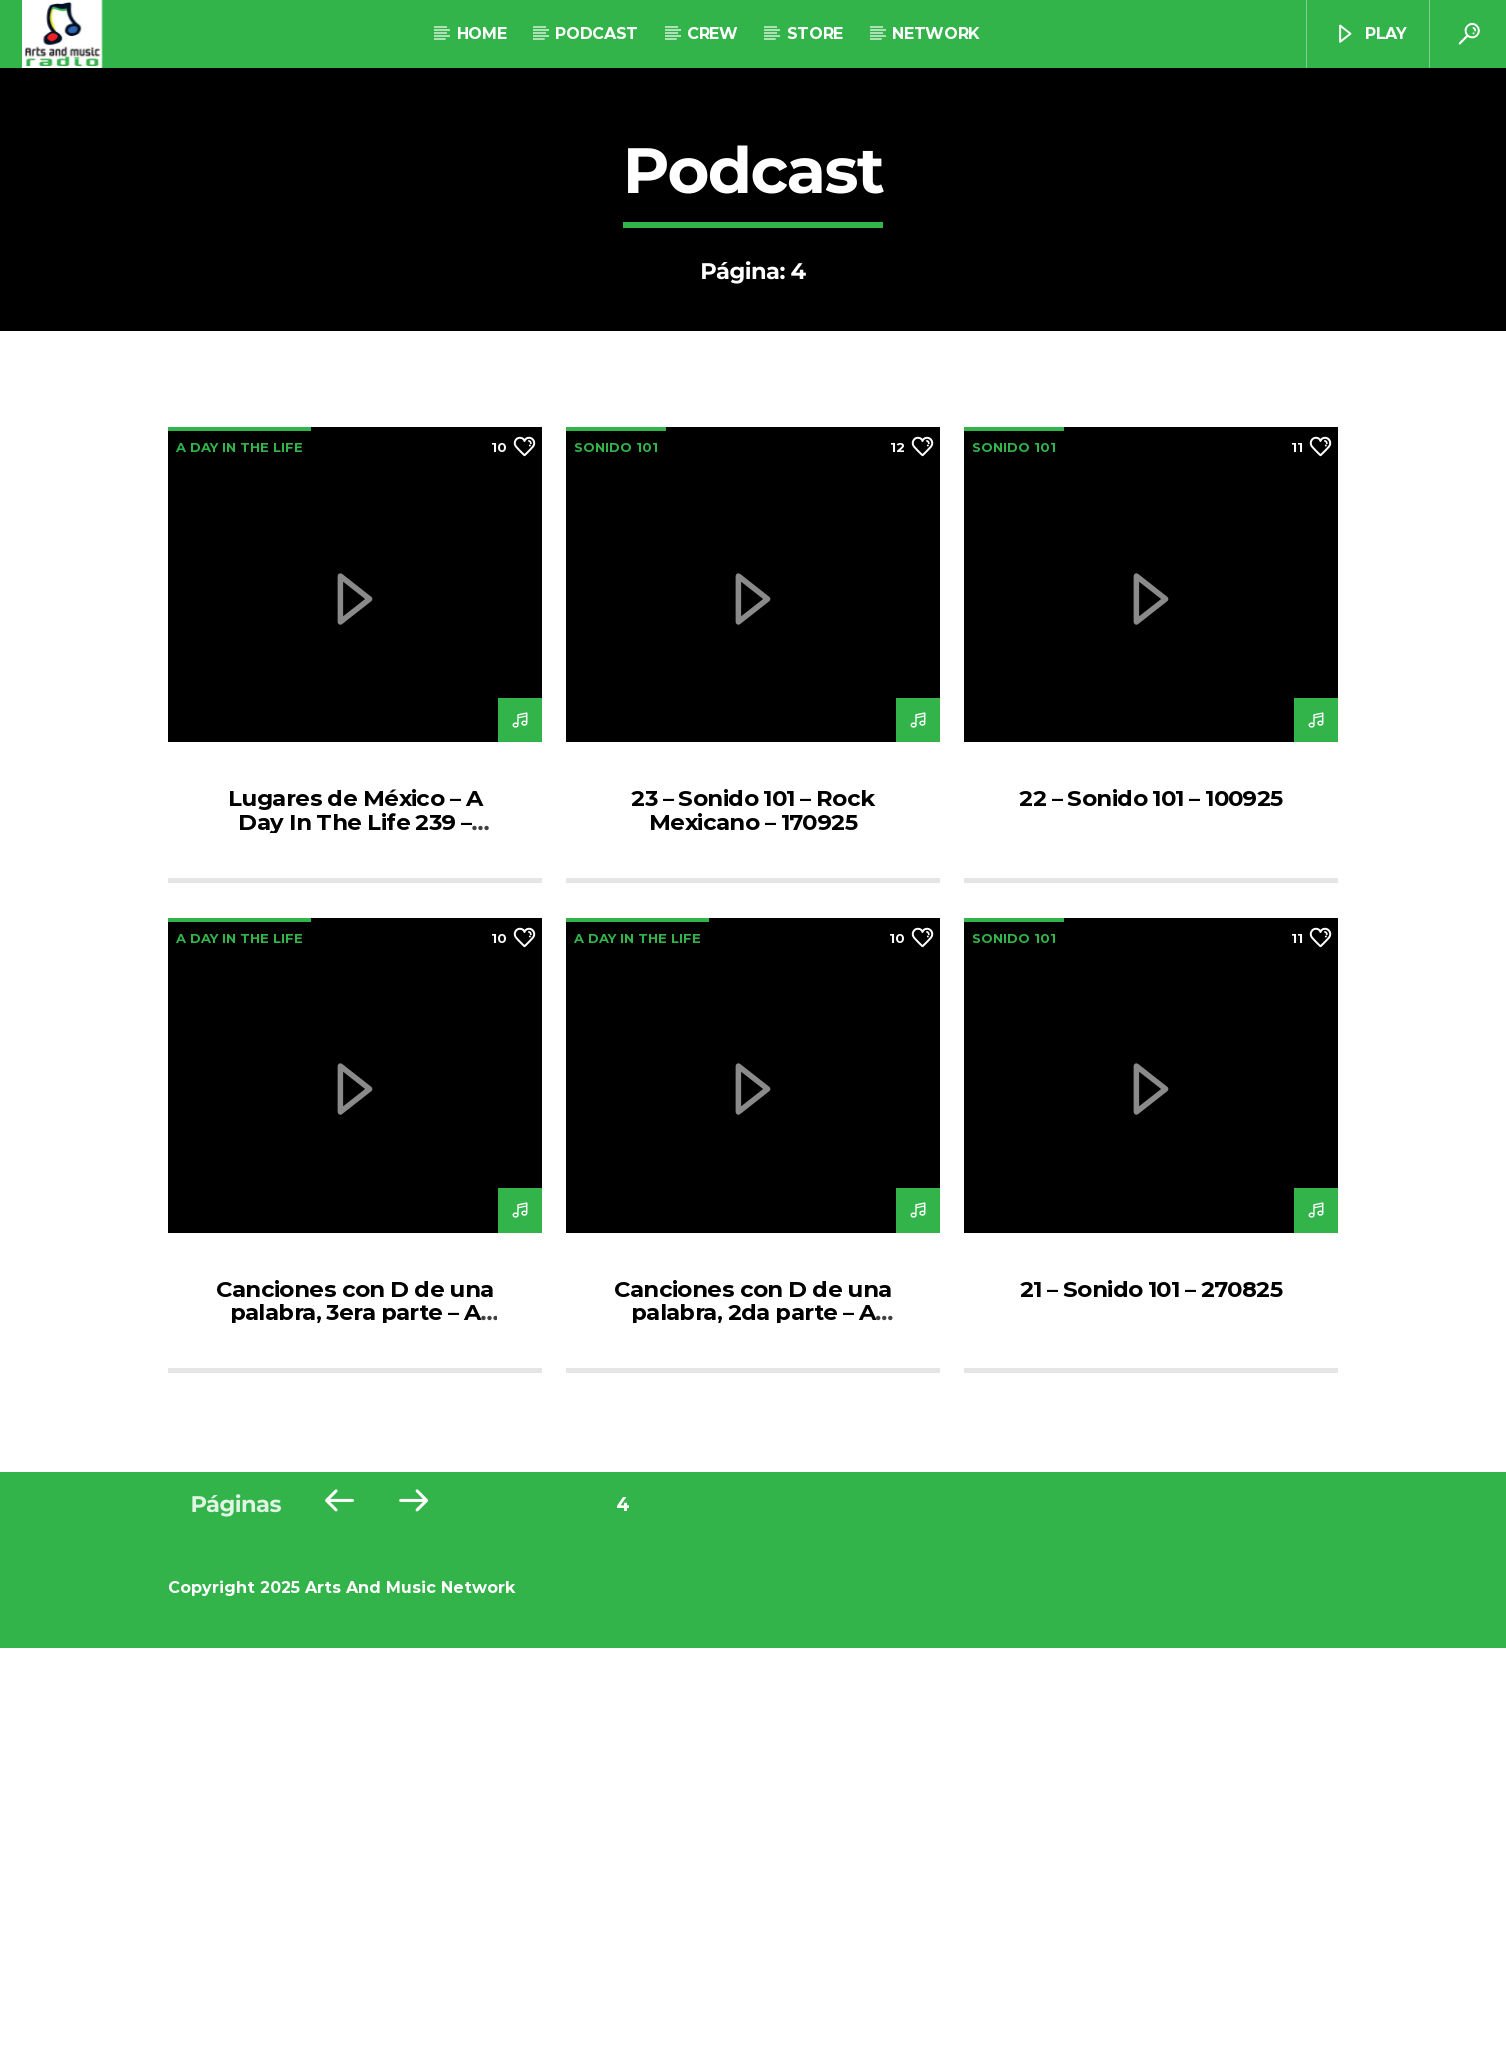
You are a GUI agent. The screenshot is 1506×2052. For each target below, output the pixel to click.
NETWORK (935, 33)
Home (482, 33)
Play (1370, 34)
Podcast (596, 33)
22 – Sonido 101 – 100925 (1150, 1202)
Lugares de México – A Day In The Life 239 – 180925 (355, 1226)
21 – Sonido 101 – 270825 (1151, 1693)
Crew (712, 33)
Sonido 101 (616, 851)
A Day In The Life (239, 851)
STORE (815, 33)
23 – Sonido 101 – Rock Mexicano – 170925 (753, 1214)
